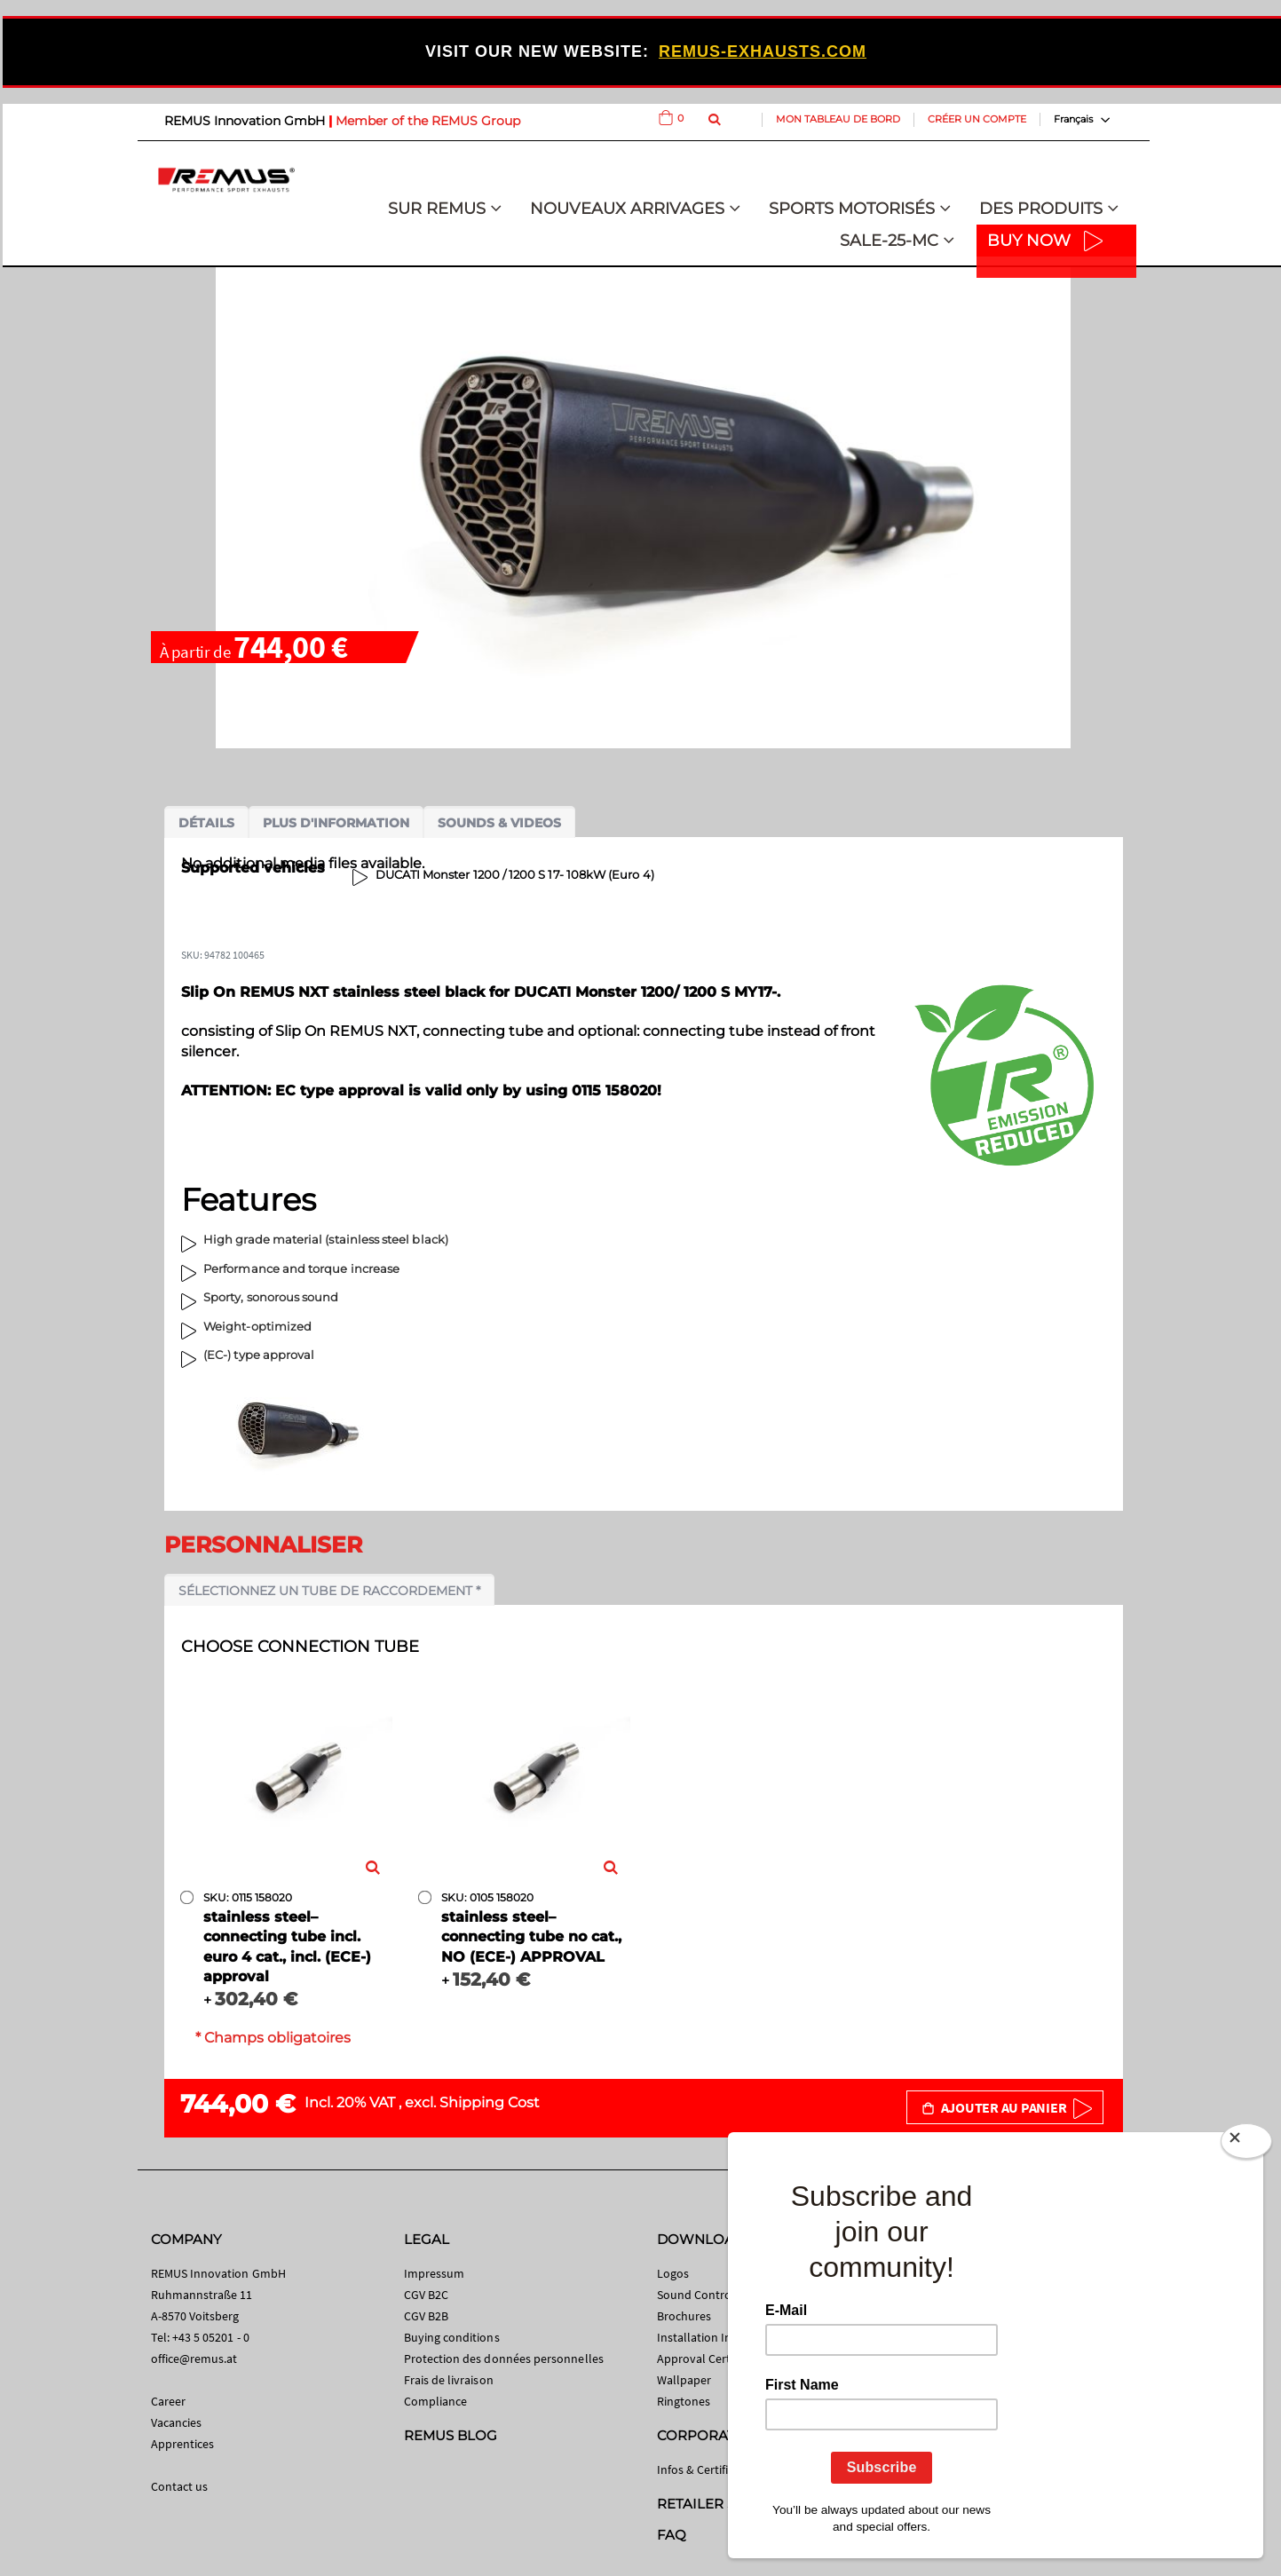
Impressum (434, 2273)
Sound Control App (708, 2295)
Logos (673, 2273)
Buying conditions (452, 2337)
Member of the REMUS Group (428, 121)
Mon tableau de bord (838, 119)
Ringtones (684, 2401)
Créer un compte (977, 119)
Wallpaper (684, 2380)
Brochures (684, 2316)
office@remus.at (194, 2359)
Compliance (436, 2401)
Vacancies (176, 2422)
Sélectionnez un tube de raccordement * (329, 1591)
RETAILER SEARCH (721, 2503)
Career (168, 2401)
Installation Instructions (722, 2337)
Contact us (180, 2486)
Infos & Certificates (706, 2469)
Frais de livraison (449, 2380)
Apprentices (183, 2444)
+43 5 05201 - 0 (210, 2337)
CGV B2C (426, 2295)
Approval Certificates (712, 2359)
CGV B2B (426, 2316)
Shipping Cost (489, 2102)
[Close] (1246, 2144)
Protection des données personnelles (504, 2359)
